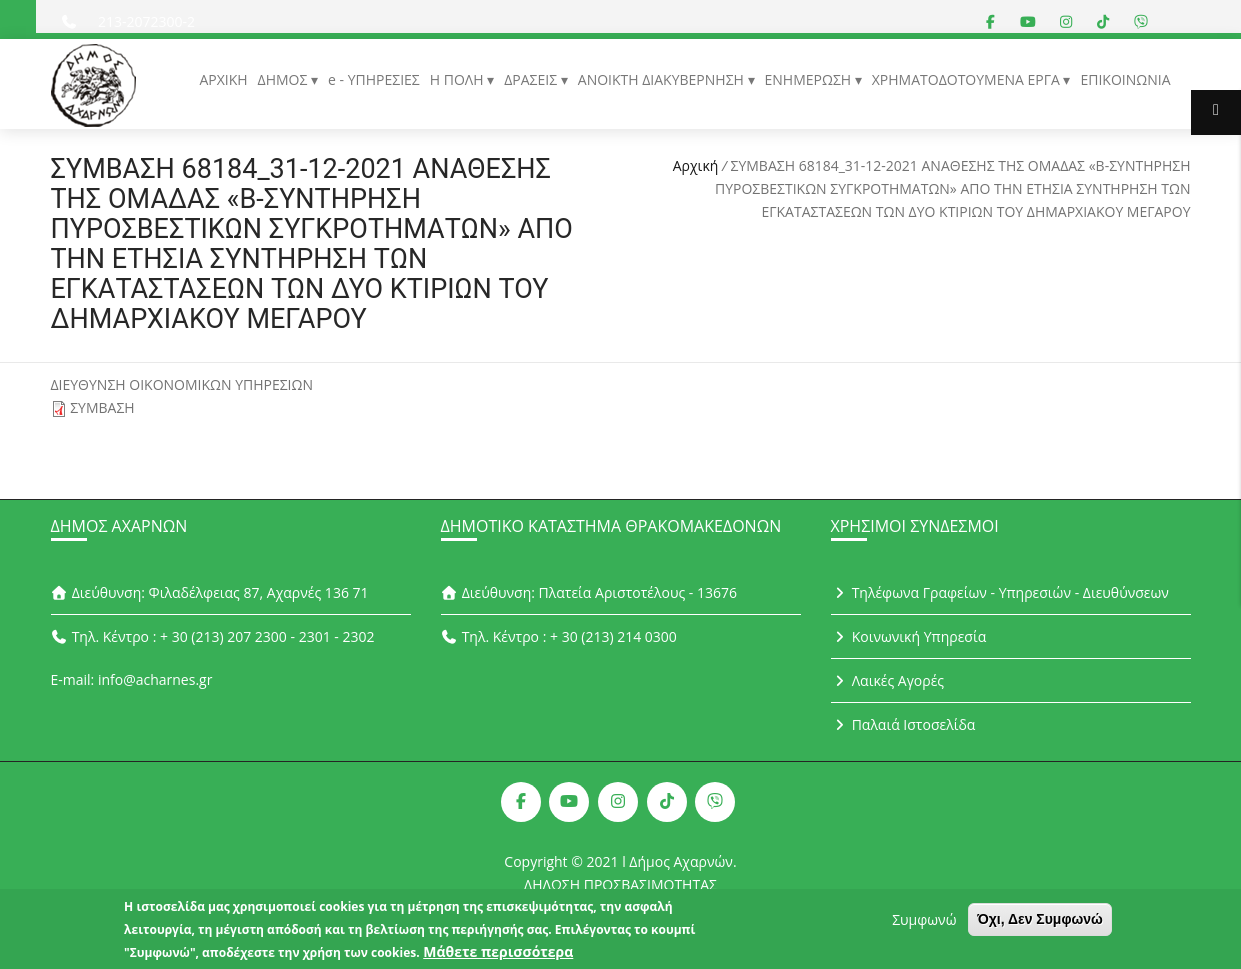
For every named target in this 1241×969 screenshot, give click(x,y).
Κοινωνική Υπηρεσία (909, 636)
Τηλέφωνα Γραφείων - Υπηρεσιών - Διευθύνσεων (1000, 592)
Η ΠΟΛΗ (458, 79)
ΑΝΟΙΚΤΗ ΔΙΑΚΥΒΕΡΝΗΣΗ (663, 79)
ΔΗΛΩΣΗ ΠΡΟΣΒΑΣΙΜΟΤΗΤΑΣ (620, 884)
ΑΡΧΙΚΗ (223, 79)
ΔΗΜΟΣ (284, 79)
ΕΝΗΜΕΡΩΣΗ (810, 79)
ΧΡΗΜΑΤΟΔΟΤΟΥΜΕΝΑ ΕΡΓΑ (968, 79)
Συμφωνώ (924, 923)
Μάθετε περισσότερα (498, 955)
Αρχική (696, 165)
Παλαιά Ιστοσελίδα (903, 724)
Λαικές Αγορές (888, 680)
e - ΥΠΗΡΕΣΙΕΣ (374, 79)
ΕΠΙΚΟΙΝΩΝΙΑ (1125, 79)
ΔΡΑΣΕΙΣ (532, 79)
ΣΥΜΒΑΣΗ (102, 407)
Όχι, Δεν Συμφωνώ (1040, 923)
